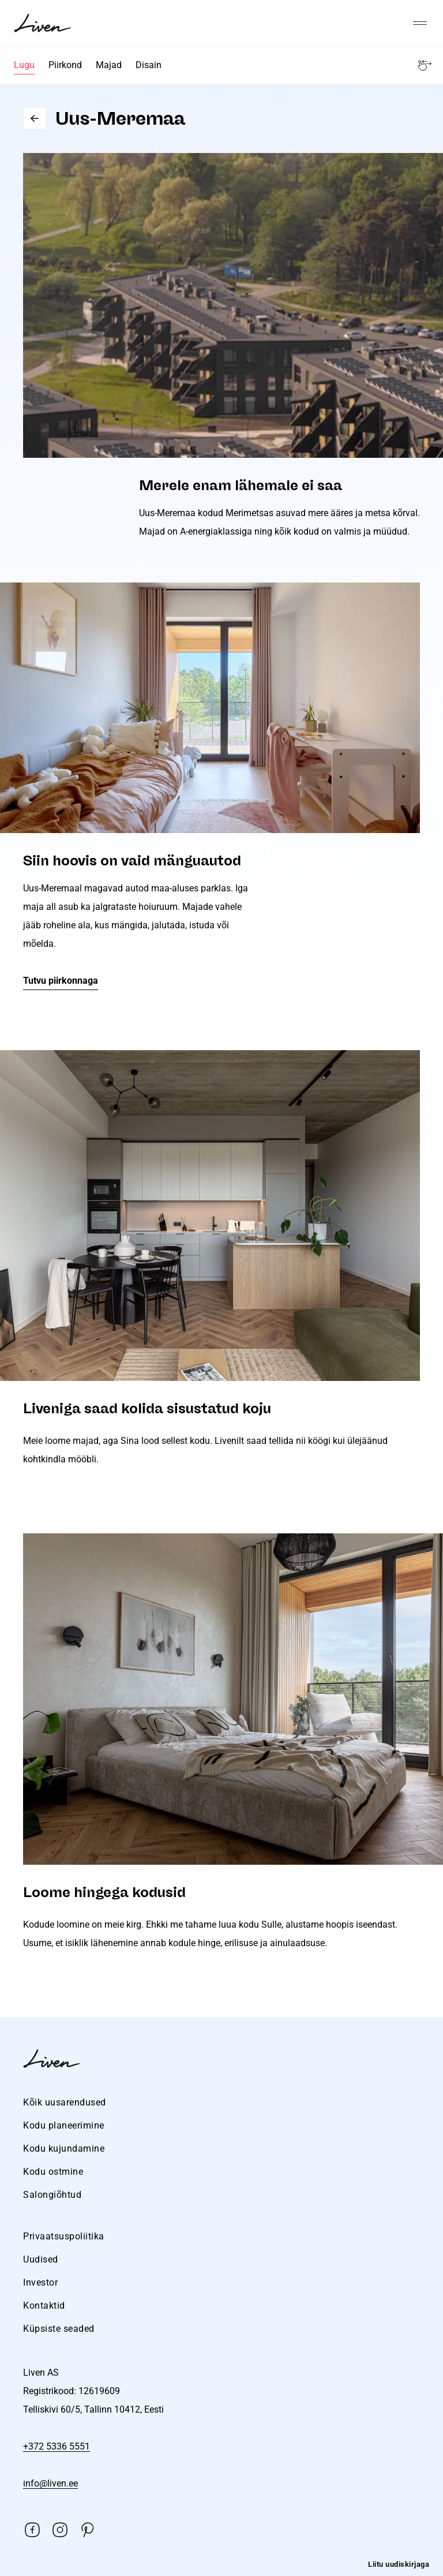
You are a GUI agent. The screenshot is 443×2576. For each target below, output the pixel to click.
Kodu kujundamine (63, 2148)
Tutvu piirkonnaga (60, 980)
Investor (40, 2282)
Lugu (24, 64)
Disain (149, 64)
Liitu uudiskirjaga (398, 2564)
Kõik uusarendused (64, 2102)
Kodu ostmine (53, 2171)
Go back (34, 118)
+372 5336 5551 (56, 2446)
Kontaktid (44, 2305)
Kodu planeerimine (63, 2125)
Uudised (40, 2259)
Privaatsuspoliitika (63, 2236)
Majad (109, 64)
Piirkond (65, 64)
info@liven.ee (50, 2483)
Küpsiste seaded (59, 2328)
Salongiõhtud (52, 2194)
